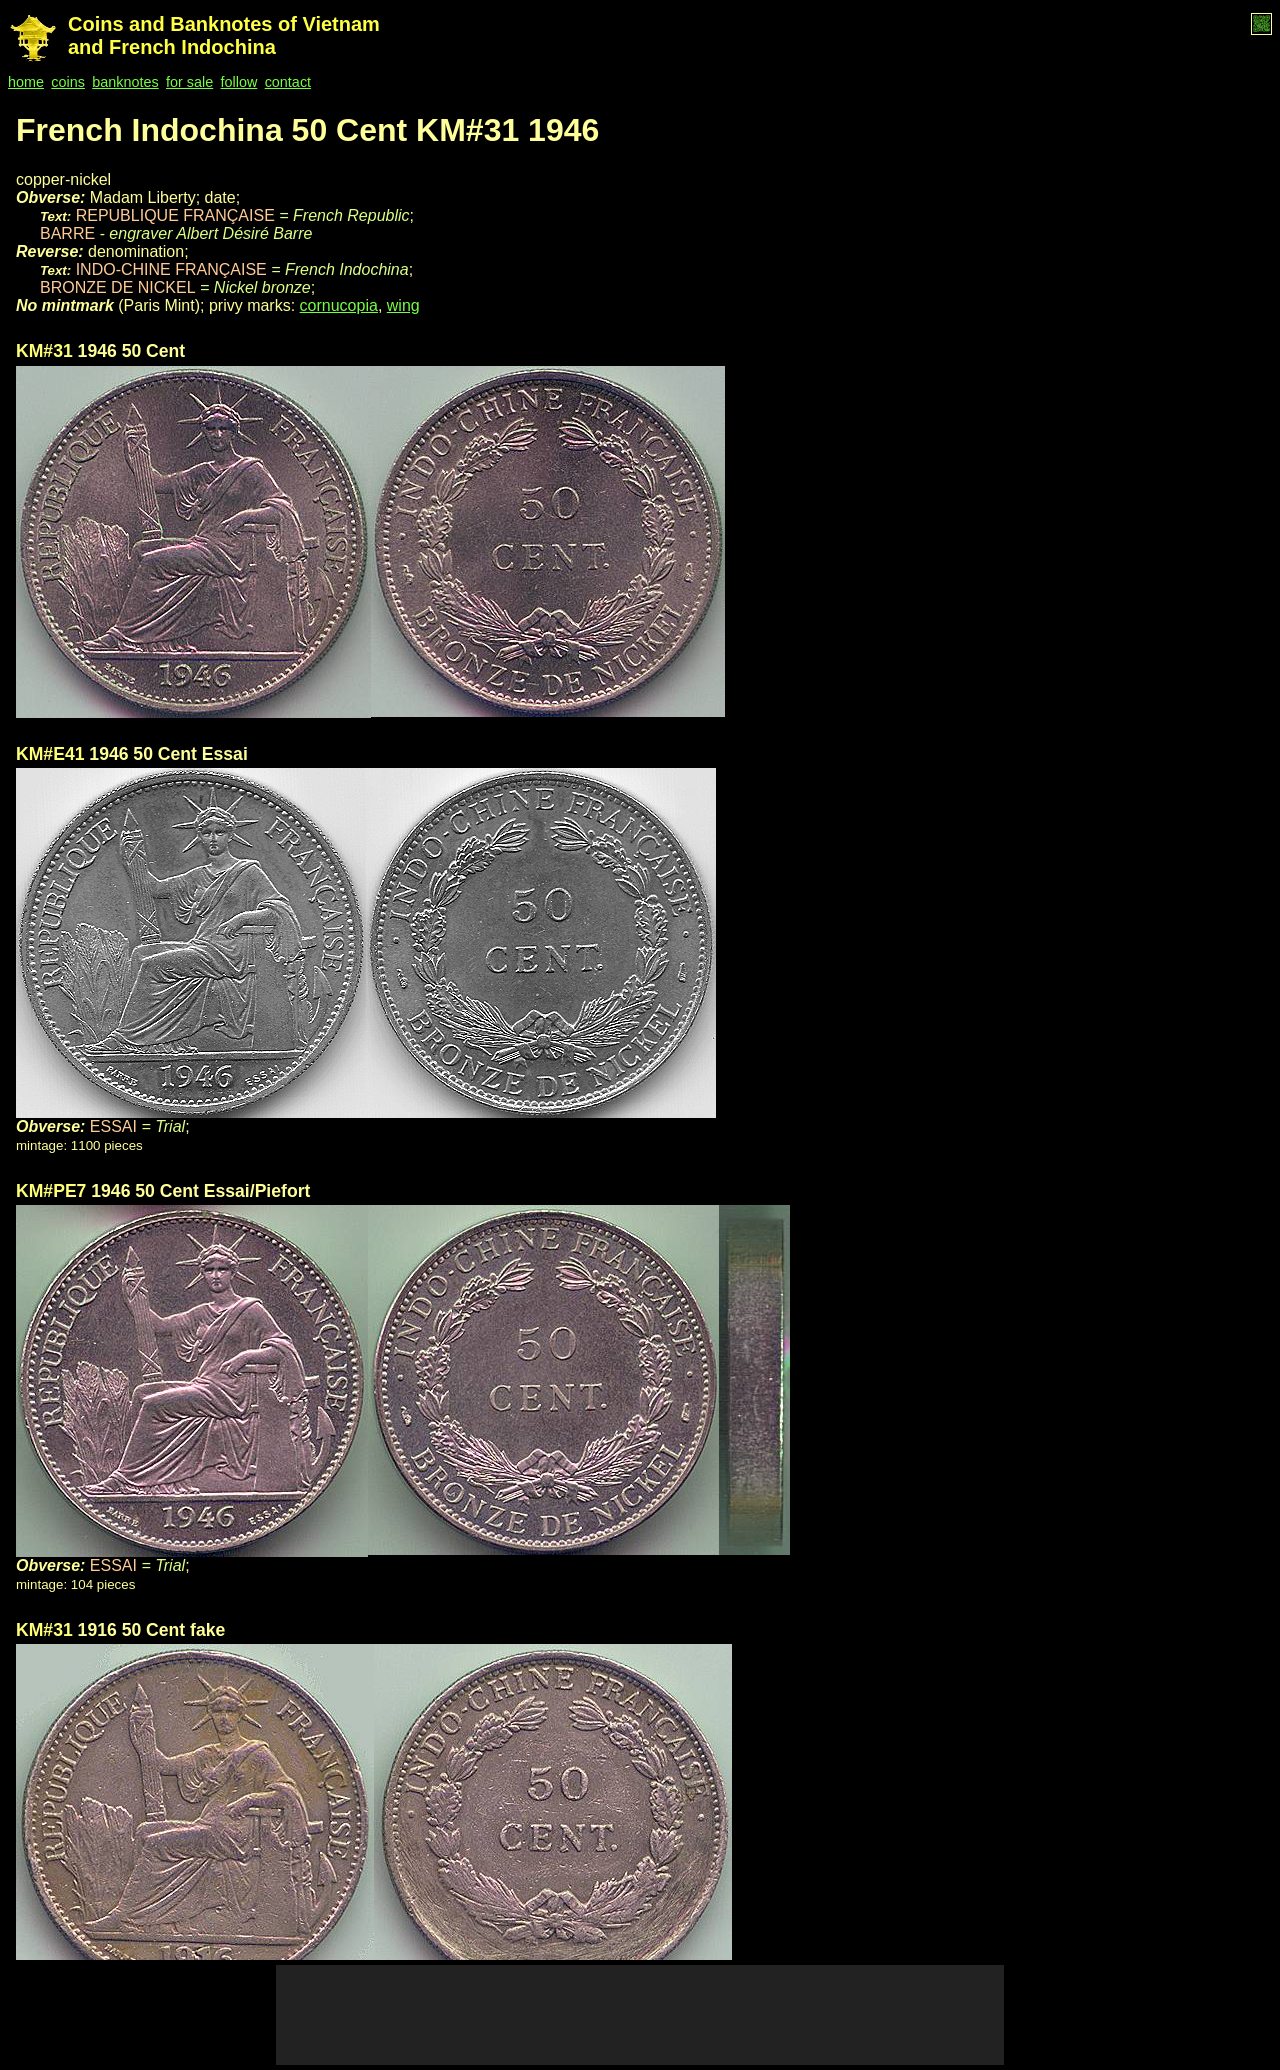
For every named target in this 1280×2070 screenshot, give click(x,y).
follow (239, 82)
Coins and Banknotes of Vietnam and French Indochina (224, 35)
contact (288, 82)
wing (403, 305)
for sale (189, 82)
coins (68, 82)
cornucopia (339, 305)
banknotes (125, 82)
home (26, 82)
